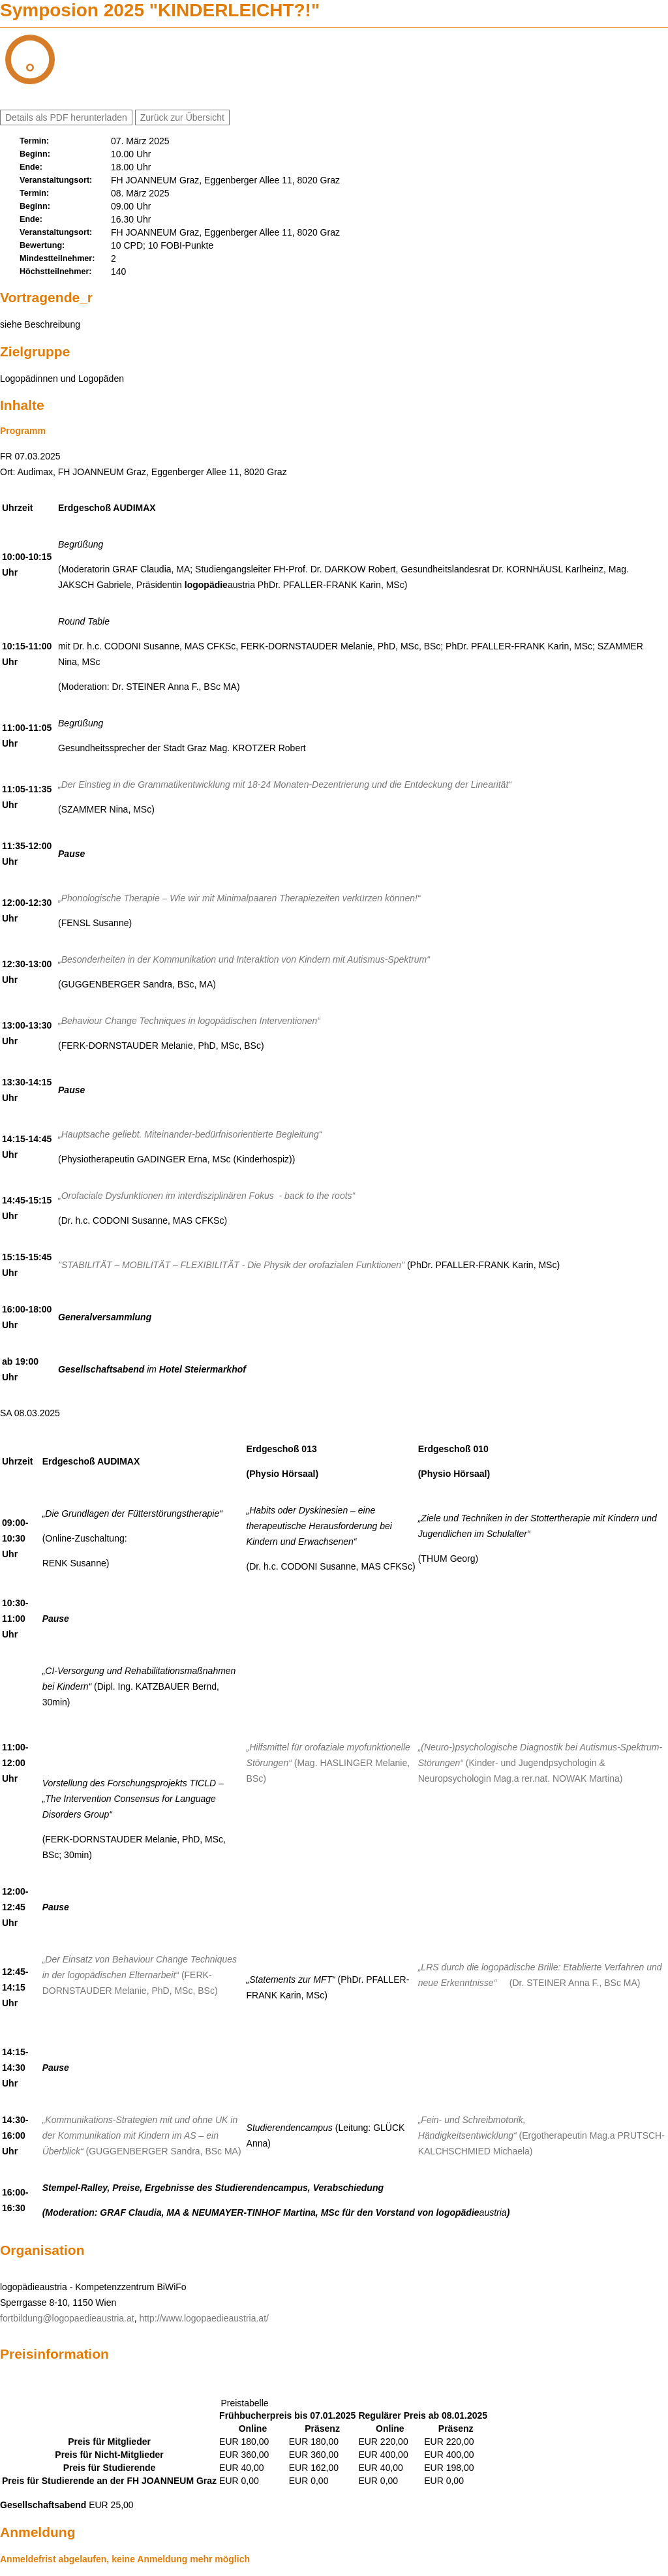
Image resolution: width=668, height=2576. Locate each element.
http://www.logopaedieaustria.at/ (203, 2318)
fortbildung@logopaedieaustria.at (67, 2318)
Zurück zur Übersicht (182, 117)
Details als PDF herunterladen (66, 117)
